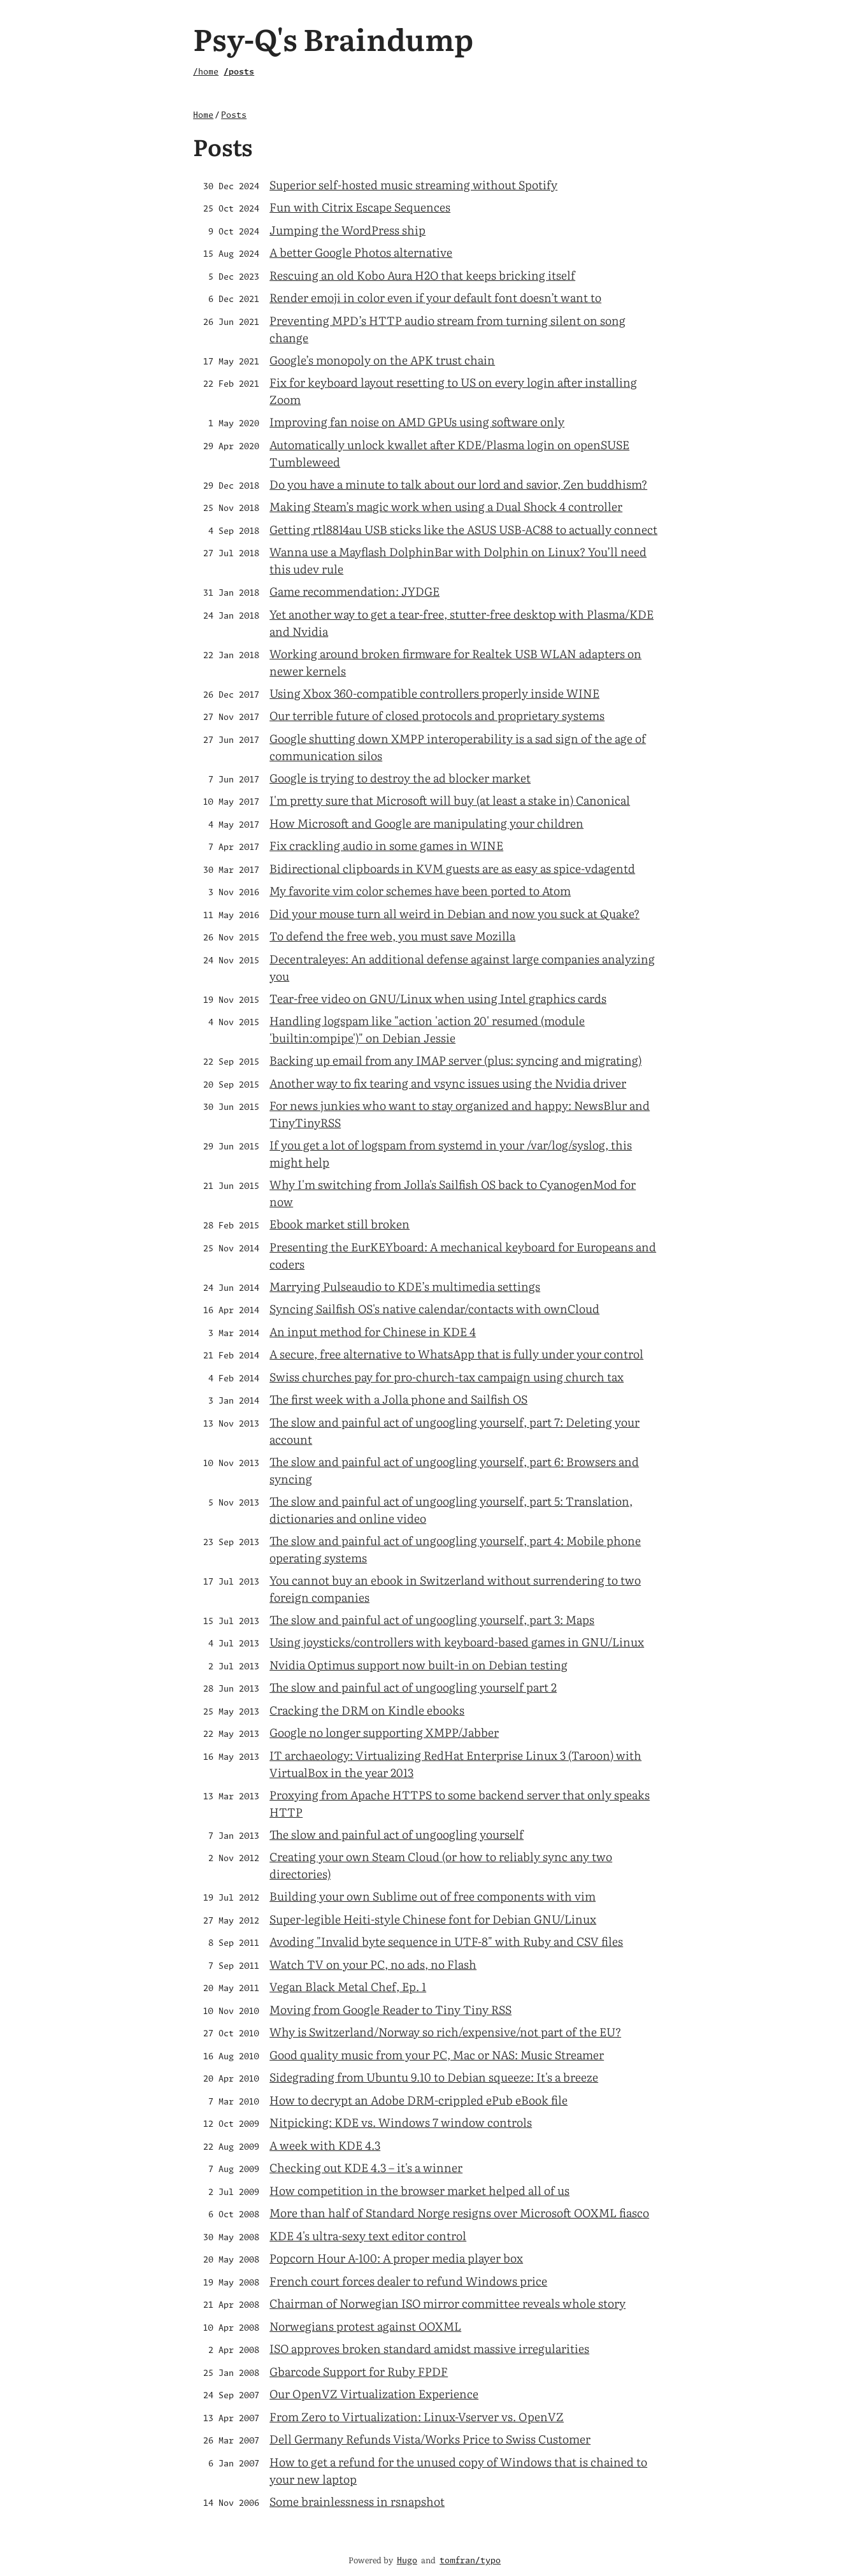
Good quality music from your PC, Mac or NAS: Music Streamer (436, 2054)
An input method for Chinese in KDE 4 (372, 1331)
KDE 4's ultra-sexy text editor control (367, 2235)
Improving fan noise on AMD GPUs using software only (416, 421)
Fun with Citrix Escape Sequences (359, 206)
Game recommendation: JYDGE (354, 591)
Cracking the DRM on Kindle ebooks (366, 1709)
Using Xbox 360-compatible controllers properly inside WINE (434, 693)
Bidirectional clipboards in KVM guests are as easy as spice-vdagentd (452, 868)
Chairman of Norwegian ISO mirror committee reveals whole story (447, 2303)
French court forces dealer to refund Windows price (408, 2280)
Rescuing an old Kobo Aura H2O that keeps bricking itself (422, 275)
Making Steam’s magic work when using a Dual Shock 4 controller (445, 506)
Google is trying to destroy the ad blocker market (400, 777)
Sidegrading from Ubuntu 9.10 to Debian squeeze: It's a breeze (433, 2076)
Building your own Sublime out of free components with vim (432, 1895)
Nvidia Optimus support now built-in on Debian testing (418, 1664)
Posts (234, 116)
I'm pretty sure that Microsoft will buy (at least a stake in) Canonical (449, 800)
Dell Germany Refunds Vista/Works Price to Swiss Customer (429, 2438)
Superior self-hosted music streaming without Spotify (413, 184)
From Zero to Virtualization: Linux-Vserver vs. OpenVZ (416, 2416)
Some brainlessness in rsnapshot (357, 2501)
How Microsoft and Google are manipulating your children (426, 822)
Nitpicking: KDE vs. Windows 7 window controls (400, 2122)
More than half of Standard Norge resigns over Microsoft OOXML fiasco (459, 2212)
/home (205, 72)
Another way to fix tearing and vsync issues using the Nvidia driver (447, 1082)
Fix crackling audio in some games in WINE (386, 845)
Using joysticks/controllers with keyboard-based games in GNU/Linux (456, 1641)
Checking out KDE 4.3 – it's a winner (365, 2167)
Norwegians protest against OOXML (365, 2326)
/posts (239, 72)
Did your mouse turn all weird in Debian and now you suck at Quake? (454, 913)
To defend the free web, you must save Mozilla (392, 935)
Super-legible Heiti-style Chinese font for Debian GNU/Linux (432, 1918)
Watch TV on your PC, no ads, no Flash (372, 1964)
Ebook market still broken (339, 1223)
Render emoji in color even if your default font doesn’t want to (435, 297)
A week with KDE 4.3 (324, 2145)
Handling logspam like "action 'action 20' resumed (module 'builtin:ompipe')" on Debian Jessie (427, 1029)
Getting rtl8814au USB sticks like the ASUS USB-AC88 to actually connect (463, 529)
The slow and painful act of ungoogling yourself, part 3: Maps (431, 1619)
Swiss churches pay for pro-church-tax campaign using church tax (446, 1376)
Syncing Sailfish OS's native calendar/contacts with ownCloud (434, 1308)
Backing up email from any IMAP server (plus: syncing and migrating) (455, 1060)
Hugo (407, 2561)
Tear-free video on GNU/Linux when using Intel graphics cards (437, 998)
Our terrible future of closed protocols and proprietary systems (436, 715)
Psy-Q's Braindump (333, 38)
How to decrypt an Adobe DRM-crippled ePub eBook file (418, 2099)
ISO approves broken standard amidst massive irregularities (429, 2348)
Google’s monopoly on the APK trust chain (382, 359)
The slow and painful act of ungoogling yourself (396, 1834)
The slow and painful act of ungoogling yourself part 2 (413, 1686)
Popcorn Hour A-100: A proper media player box (396, 2257)
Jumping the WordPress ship (347, 229)
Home (203, 116)
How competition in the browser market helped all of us (419, 2190)
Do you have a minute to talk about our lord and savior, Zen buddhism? (458, 484)
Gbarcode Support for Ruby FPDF (358, 2371)
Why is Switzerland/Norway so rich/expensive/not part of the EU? (445, 2031)
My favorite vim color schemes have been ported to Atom (420, 890)
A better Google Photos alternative (360, 252)
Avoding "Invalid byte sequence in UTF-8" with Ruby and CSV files (446, 1941)
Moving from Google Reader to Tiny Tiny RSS (390, 2009)
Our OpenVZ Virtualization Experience (373, 2393)
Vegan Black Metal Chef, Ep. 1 (347, 1986)
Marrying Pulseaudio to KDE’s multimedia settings (404, 1286)
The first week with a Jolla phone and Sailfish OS (398, 1398)
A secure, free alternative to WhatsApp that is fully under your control (456, 1353)
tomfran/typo (470, 2561)
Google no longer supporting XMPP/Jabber (384, 1732)
